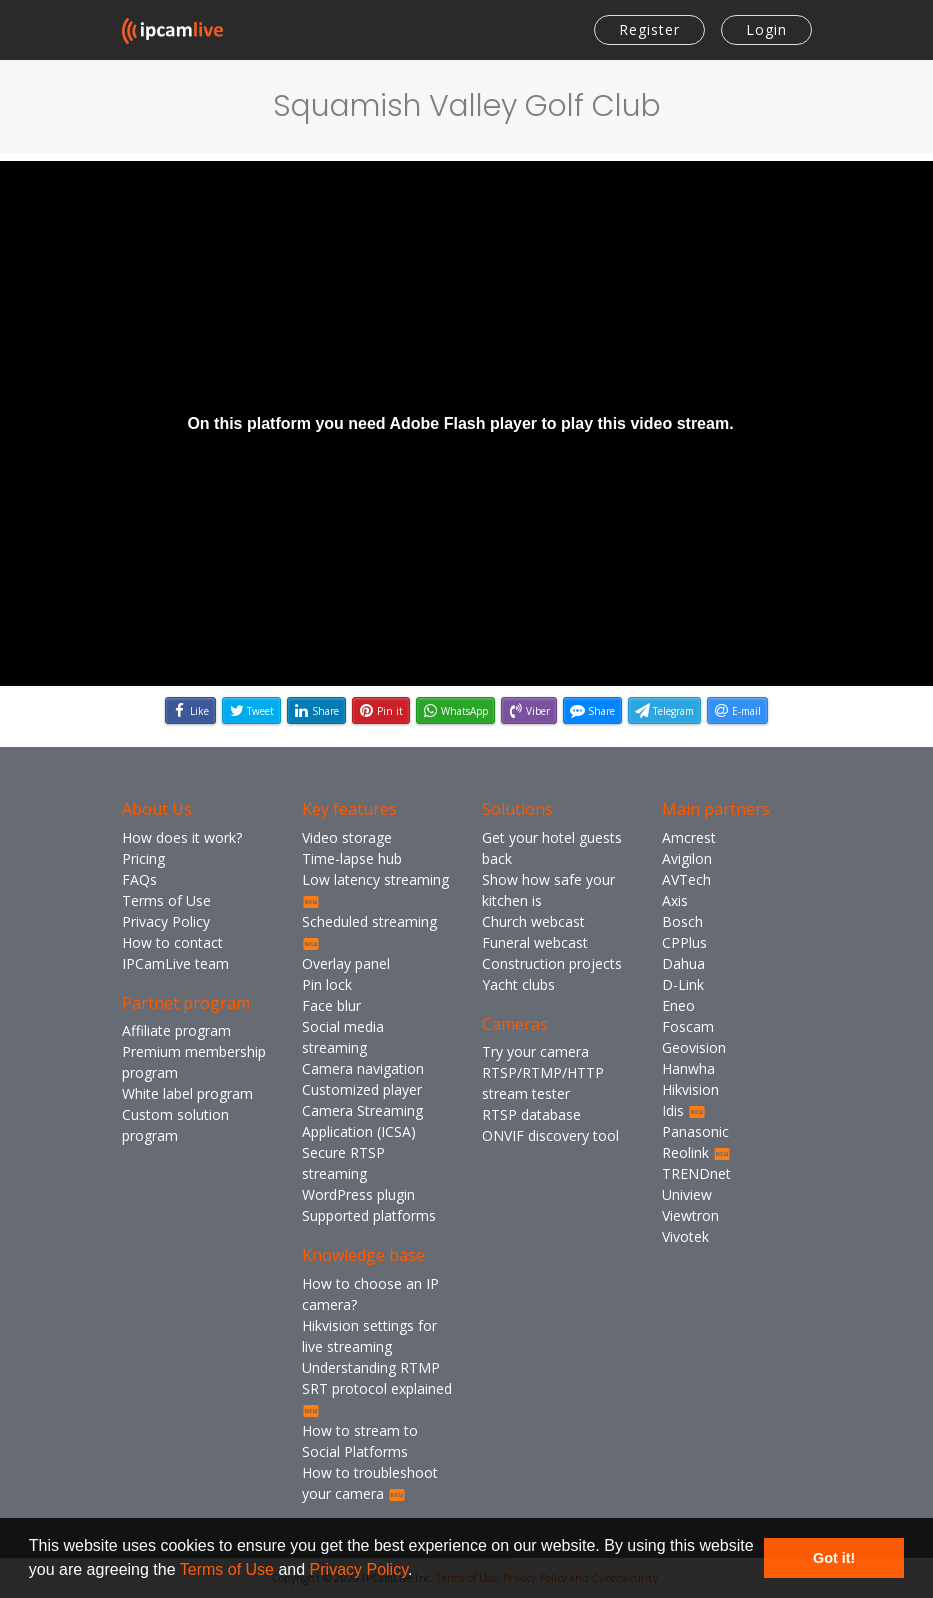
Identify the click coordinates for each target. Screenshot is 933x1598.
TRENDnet (696, 1173)
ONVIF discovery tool (550, 1135)
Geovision (694, 1047)
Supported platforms (369, 1215)
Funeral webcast (535, 942)
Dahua (683, 963)
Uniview (687, 1194)
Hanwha (688, 1068)
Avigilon (687, 858)
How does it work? (182, 837)
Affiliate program (176, 1030)
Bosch (682, 921)
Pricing (143, 858)
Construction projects (552, 963)
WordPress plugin (358, 1194)
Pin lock (327, 984)
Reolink (696, 1152)
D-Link (683, 984)
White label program (187, 1093)
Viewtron (690, 1215)
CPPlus (684, 942)
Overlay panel (346, 963)
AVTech (686, 879)
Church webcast (533, 921)
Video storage (347, 837)
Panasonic (695, 1131)
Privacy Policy (359, 1569)
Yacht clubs (518, 984)
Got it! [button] (834, 1558)
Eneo (678, 1005)
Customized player (362, 1089)
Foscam (688, 1026)
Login (766, 29)
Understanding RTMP (371, 1367)
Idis (684, 1110)
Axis (675, 900)
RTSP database (531, 1114)
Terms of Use (227, 1569)
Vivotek (685, 1236)
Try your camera (535, 1051)
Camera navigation (363, 1068)
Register (649, 29)
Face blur (331, 1005)
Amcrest (689, 837)
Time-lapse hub (352, 858)
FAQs (139, 879)
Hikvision (690, 1089)
